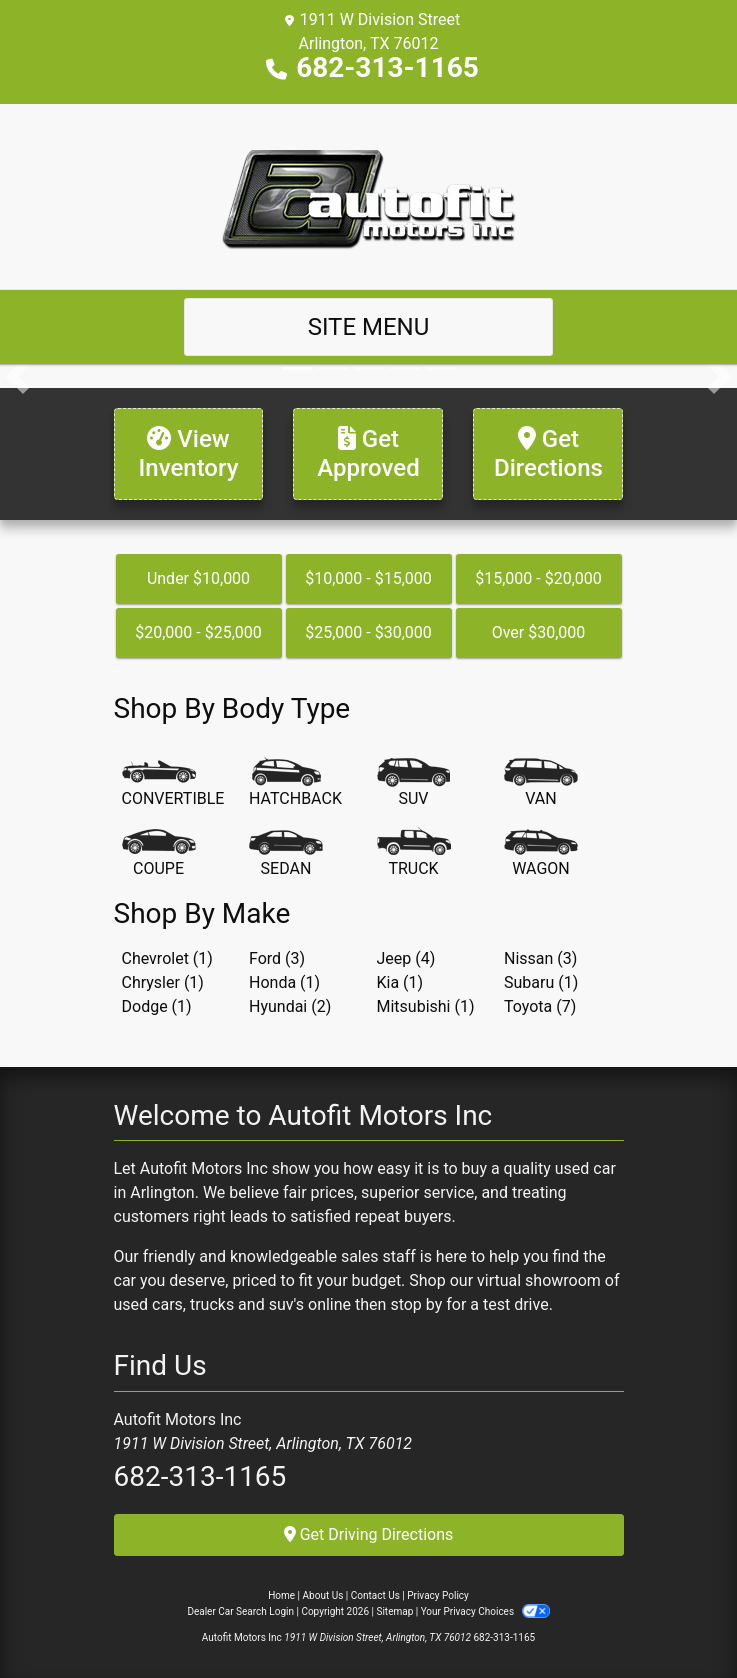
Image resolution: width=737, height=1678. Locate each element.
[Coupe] (159, 854)
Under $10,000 (198, 578)
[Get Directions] (548, 454)
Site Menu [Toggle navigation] (369, 327)
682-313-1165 (387, 67)
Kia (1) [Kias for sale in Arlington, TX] (400, 982)
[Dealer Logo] (369, 195)
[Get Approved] (368, 454)
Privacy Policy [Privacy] (438, 1595)
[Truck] (414, 854)
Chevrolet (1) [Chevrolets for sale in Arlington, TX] (167, 958)
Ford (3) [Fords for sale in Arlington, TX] (277, 958)
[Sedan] (286, 854)
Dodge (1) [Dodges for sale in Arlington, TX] (157, 1006)
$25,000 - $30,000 (368, 632)
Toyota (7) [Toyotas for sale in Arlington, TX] (540, 1006)
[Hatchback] (295, 784)
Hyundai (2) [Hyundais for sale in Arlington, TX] (290, 1006)
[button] (17, 376)
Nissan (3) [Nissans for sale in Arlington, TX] (540, 958)
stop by (416, 1304)
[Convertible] (173, 784)
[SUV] (414, 784)
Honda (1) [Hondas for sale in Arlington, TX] (284, 982)
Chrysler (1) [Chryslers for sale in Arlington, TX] (163, 982)
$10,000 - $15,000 (368, 578)
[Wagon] (541, 854)
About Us (323, 1595)
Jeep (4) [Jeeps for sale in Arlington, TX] (406, 958)
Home (281, 1595)
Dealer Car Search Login (240, 1611)
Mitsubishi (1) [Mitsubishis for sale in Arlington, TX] (426, 1006)
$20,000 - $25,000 (198, 632)
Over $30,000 (539, 632)
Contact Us (375, 1595)
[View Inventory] (189, 454)
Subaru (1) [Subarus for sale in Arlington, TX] (541, 982)
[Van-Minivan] (541, 784)
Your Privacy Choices (485, 1611)
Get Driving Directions (369, 1534)
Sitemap (394, 1611)
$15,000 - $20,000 (538, 578)
